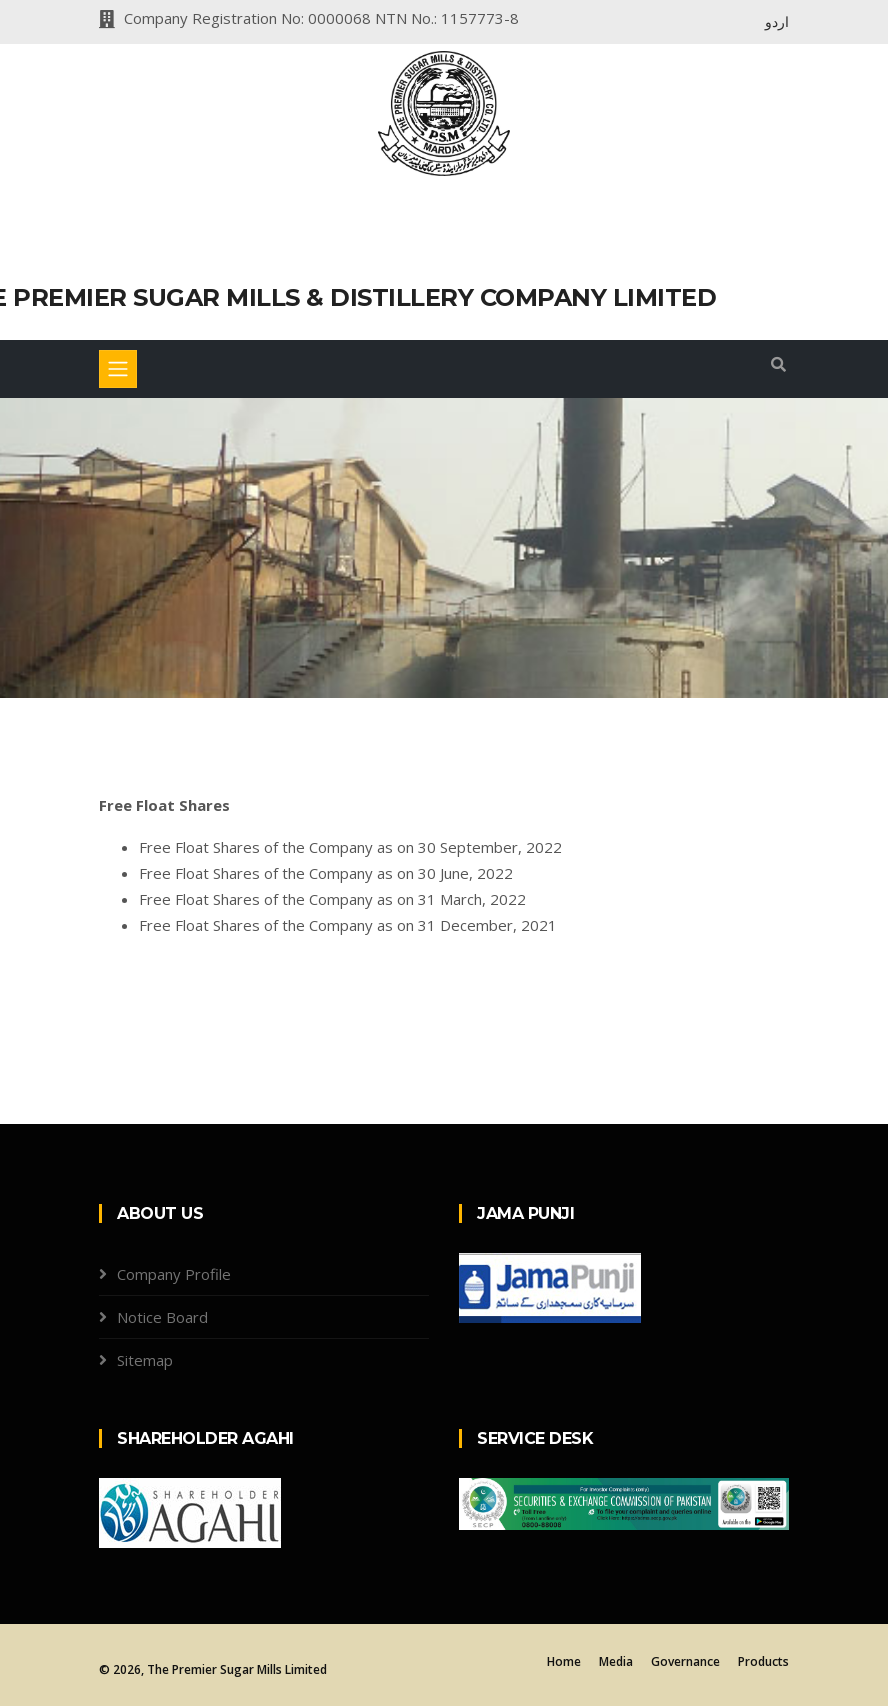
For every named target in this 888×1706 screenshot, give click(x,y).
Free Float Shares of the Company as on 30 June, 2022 (326, 873)
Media (616, 1661)
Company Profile (174, 1274)
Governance (685, 1661)
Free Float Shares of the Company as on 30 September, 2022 (350, 847)
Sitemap (145, 1360)
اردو (777, 21)
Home (564, 1661)
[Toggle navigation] (118, 369)
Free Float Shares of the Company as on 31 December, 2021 (348, 925)
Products (763, 1661)
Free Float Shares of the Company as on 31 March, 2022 (332, 899)
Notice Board (162, 1317)
